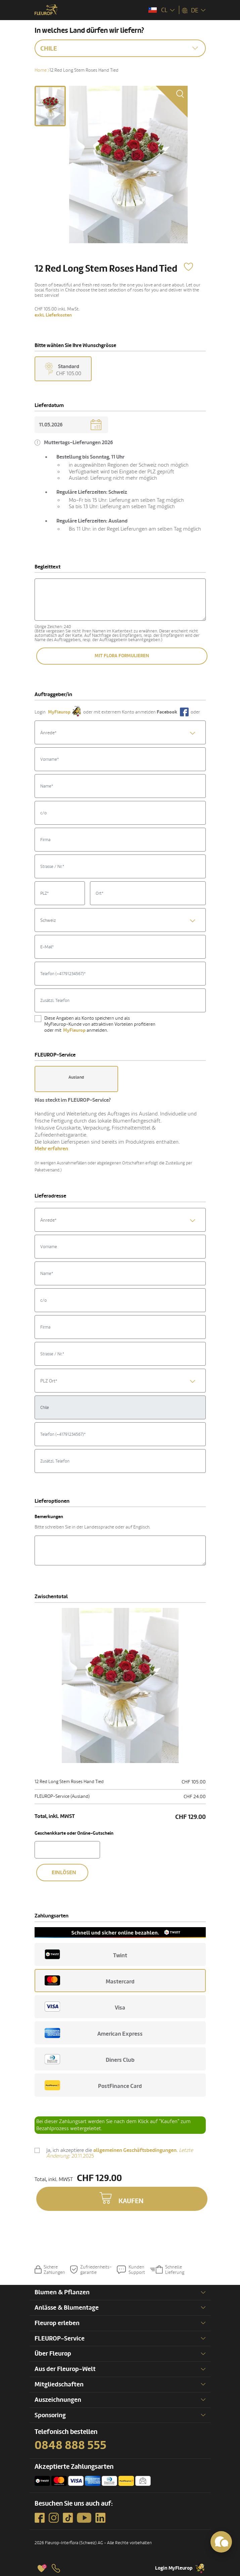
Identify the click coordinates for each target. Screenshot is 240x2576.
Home (41, 70)
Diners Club (90, 2059)
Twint (86, 1954)
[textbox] (120, 733)
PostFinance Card (93, 2085)
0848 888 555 (70, 2445)
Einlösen (64, 1872)
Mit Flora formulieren (122, 656)
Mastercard (90, 1980)
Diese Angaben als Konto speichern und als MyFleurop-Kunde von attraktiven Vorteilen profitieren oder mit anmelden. (99, 1024)
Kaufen (131, 2201)
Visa (85, 2007)
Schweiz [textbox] (48, 920)
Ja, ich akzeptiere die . (119, 2153)
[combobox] (120, 732)
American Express (94, 2033)
